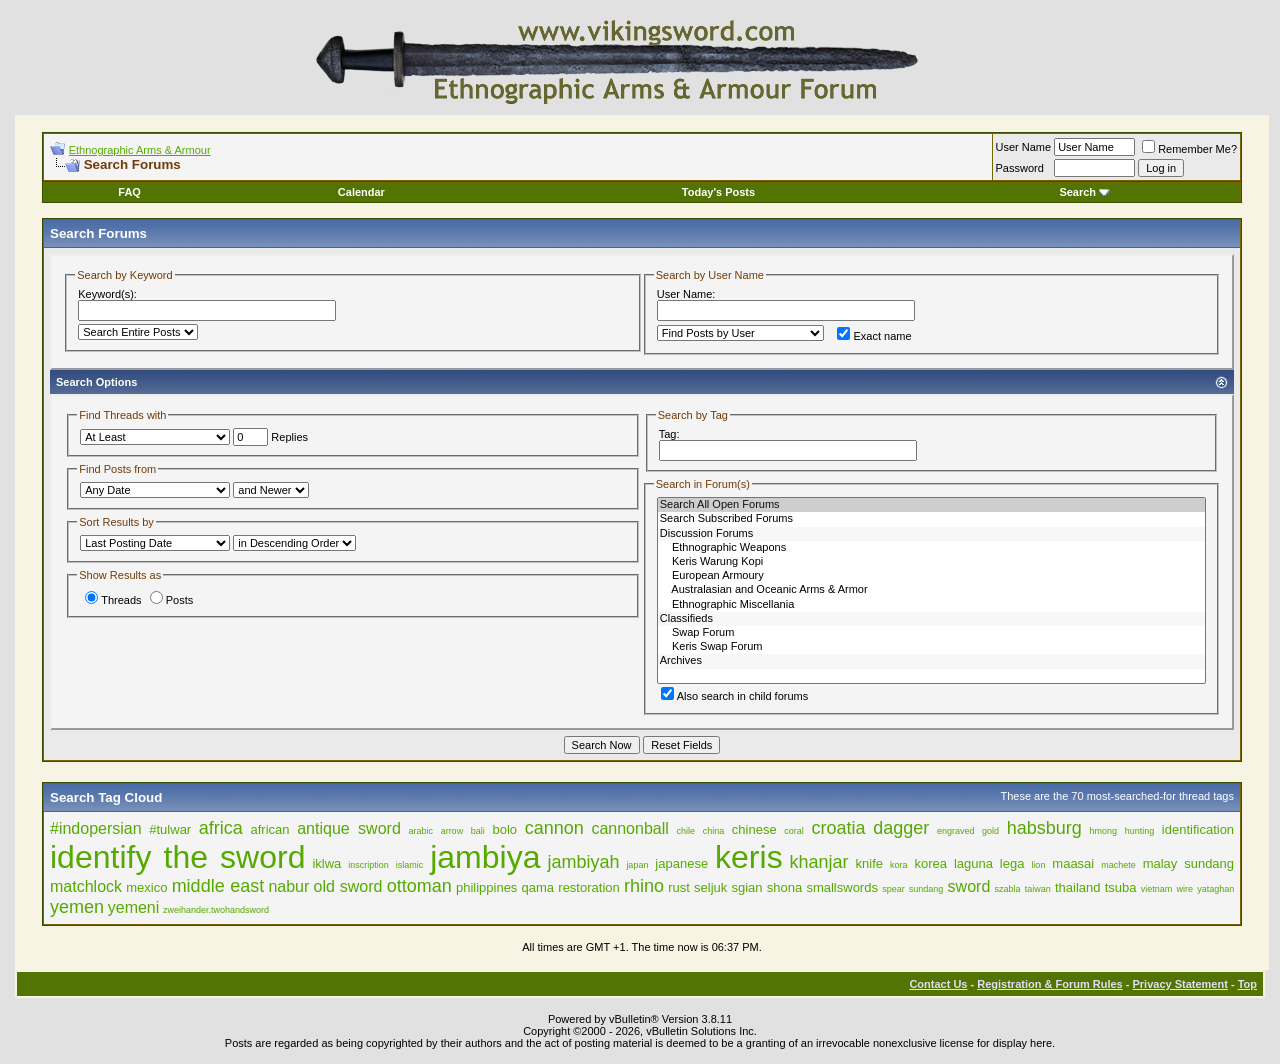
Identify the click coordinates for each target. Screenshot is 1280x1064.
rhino (644, 886)
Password (1020, 168)
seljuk (710, 887)
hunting (1140, 831)
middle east (218, 886)
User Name (1024, 147)
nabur (288, 886)
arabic (420, 831)
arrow (452, 831)
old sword (348, 886)
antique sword (349, 828)
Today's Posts (718, 192)
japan (637, 865)
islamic (410, 865)
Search (1084, 192)
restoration (588, 887)
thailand (1078, 887)
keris (749, 857)
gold (990, 831)
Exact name (874, 336)
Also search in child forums (734, 696)
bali (478, 831)
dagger (901, 828)
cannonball (629, 828)
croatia (838, 828)
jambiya (485, 857)
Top (1247, 984)
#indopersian (96, 828)
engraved (956, 831)
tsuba (1121, 887)
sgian (747, 887)
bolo (504, 829)
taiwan (1038, 889)
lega (1012, 863)
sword (969, 886)
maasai (1073, 863)
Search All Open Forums (931, 505)
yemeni (134, 907)
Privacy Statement (1179, 984)
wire (1184, 889)
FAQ (129, 192)
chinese (754, 829)
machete (1118, 865)
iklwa (326, 863)
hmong (1103, 831)
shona (784, 887)
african (270, 829)
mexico (146, 887)
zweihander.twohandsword (216, 910)
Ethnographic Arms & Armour (140, 150)
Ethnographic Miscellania (931, 605)
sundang (926, 889)
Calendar (361, 192)
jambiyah (583, 862)
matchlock (86, 886)
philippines (486, 887)
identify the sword (177, 857)
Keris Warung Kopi (931, 562)
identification (1198, 829)
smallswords (842, 887)
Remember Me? (1189, 149)
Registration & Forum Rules (1049, 984)
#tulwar (170, 829)
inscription (368, 865)
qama (538, 887)
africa (221, 828)
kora (899, 865)
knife (869, 863)
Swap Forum (931, 633)
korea (930, 863)
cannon (554, 828)
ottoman (419, 886)
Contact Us (938, 984)
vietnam (1157, 889)
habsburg (1044, 828)
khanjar (819, 862)
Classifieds (931, 619)
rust (679, 887)
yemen (77, 907)
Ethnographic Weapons (931, 548)
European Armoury (931, 576)
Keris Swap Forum (931, 647)
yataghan (1215, 889)
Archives (931, 661)
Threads (113, 600)
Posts (172, 600)
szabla (1007, 889)
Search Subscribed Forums (931, 519)
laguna (973, 863)
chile (685, 831)
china (714, 831)
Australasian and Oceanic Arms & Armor (931, 590)
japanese (681, 863)
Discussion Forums (931, 534)
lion (1038, 865)
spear (893, 889)
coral (794, 831)
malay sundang (1188, 863)
